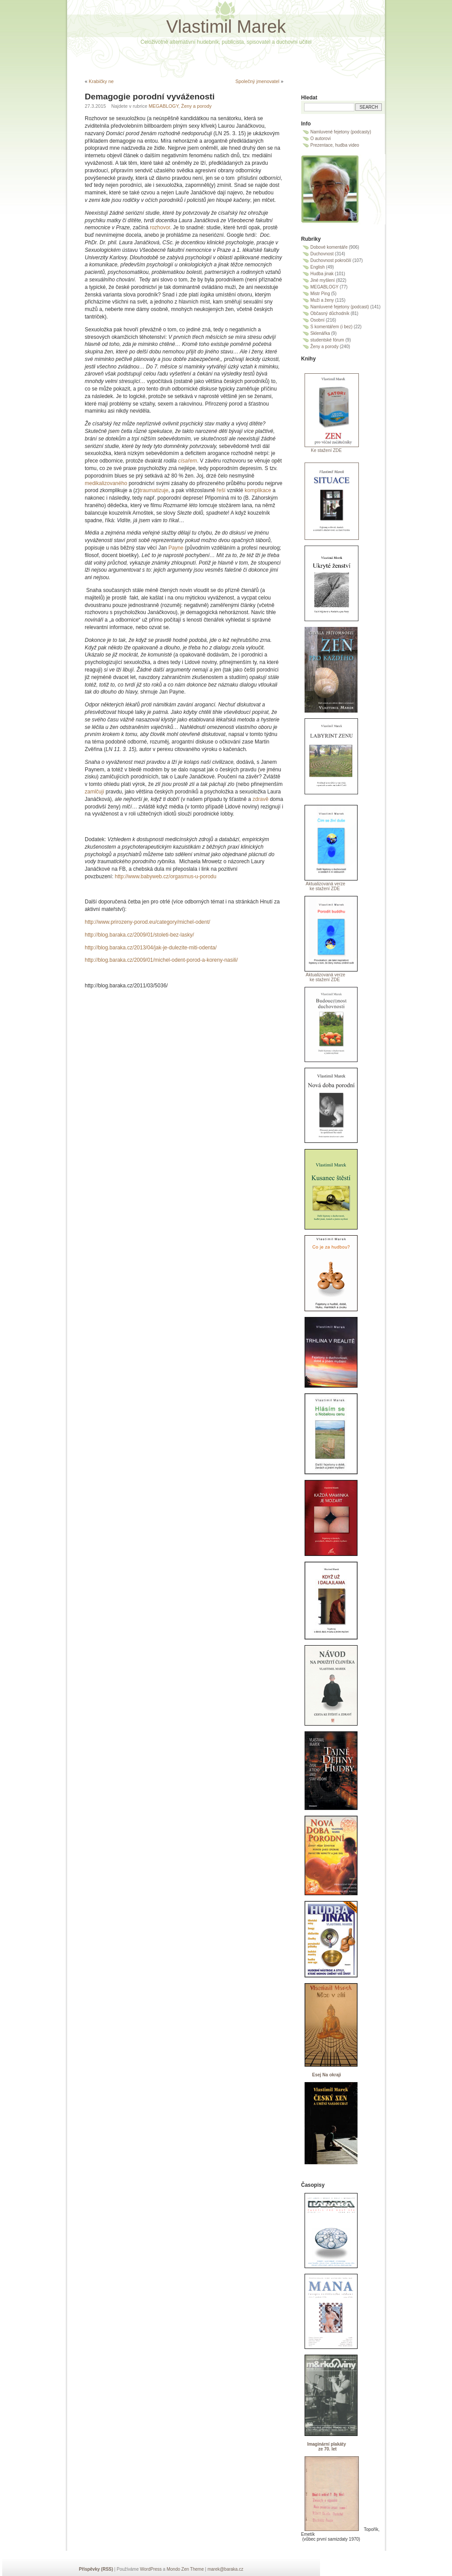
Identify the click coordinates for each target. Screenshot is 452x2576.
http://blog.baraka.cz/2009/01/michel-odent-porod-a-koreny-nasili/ (161, 960)
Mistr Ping (320, 293)
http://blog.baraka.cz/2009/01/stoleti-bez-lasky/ (139, 935)
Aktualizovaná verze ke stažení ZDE (323, 886)
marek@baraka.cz (225, 2569)
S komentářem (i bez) (331, 326)
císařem (187, 461)
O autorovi (320, 138)
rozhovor (160, 227)
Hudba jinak (322, 273)
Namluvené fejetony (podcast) (339, 306)
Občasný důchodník (329, 313)
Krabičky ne (101, 81)
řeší (221, 490)
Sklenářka (320, 333)
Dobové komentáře (329, 247)
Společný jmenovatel (257, 81)
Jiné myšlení (322, 280)
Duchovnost (322, 253)
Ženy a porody (196, 106)
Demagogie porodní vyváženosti (150, 96)
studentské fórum (327, 340)
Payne (176, 548)
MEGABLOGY (164, 106)
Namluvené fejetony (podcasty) (340, 131)
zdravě (261, 799)
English (317, 267)
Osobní (317, 320)
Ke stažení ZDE (321, 450)
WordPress (151, 2569)
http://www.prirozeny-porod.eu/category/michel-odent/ (147, 922)
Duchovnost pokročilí (330, 260)
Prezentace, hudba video (334, 145)
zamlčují (95, 792)
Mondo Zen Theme (184, 2569)
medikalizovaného (106, 483)
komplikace (258, 490)
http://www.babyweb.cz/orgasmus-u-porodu (165, 876)
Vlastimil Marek (226, 26)
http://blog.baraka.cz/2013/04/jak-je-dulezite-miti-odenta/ (151, 948)
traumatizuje (153, 490)
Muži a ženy (322, 300)
